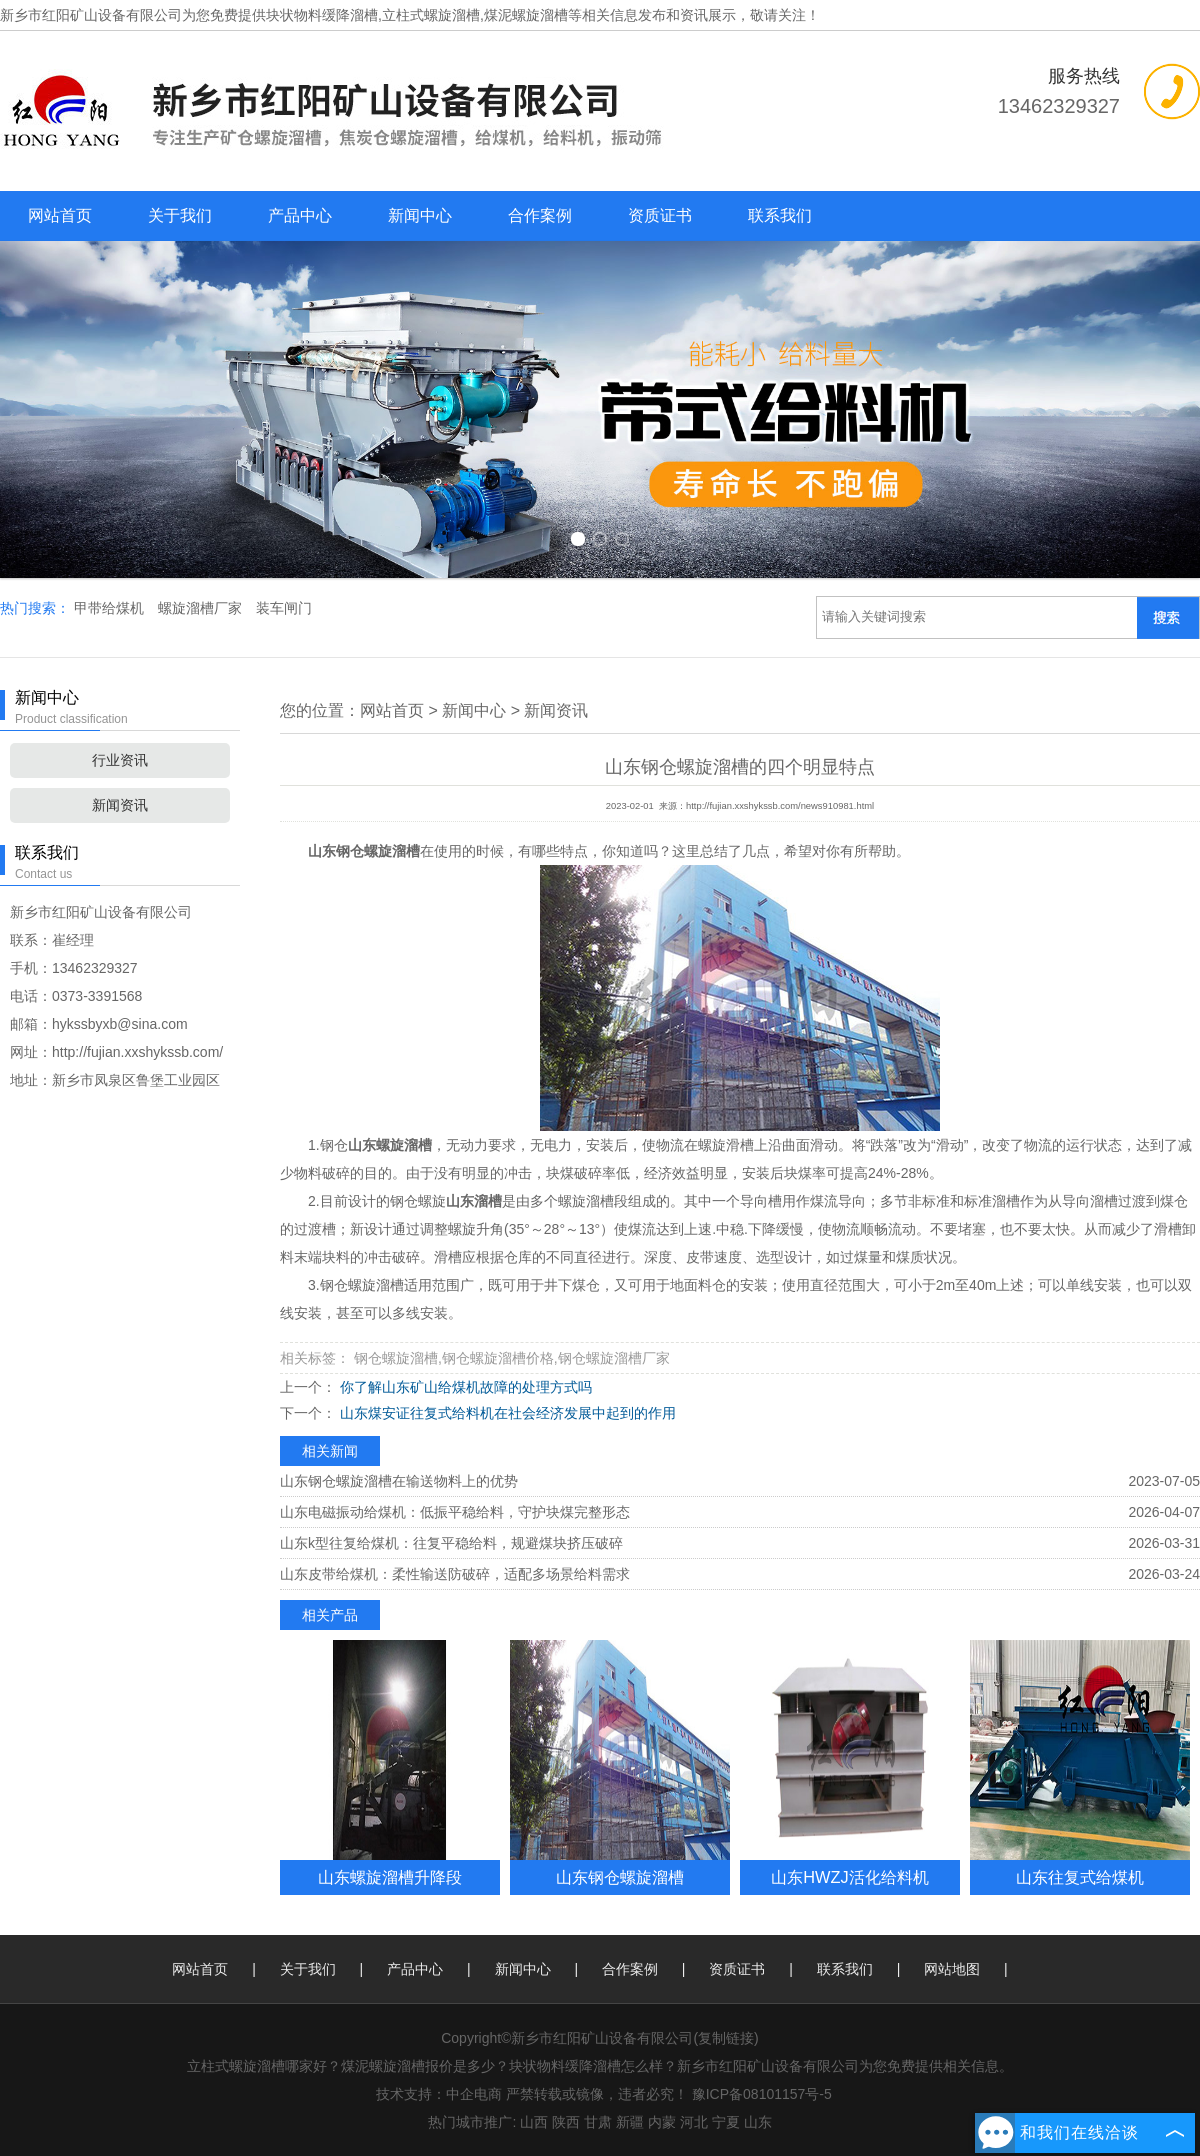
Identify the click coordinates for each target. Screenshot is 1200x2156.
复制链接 (726, 2038)
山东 (758, 2122)
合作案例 (540, 215)
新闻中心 (420, 215)
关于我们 (180, 215)
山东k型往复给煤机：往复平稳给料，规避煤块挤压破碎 (451, 1543)
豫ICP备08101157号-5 (762, 2094)
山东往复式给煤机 (1080, 1877)
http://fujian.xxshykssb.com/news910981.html (780, 806)
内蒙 (662, 2122)
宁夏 (726, 2122)
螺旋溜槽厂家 (202, 608)
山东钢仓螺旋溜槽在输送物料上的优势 (399, 1481)
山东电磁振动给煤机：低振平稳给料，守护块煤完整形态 (455, 1512)
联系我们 (780, 215)
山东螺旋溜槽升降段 (390, 1877)
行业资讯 (120, 760)
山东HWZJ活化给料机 (849, 1877)
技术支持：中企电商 (439, 2094)
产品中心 (300, 215)
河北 (694, 2122)
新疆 (630, 2122)
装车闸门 (284, 608)
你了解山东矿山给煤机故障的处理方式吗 (464, 1387)
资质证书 (660, 215)
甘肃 (598, 2122)
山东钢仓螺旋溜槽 (620, 1877)
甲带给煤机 (111, 608)
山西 (534, 2122)
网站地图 (952, 1969)
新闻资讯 (120, 805)
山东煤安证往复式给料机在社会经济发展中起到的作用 (506, 1413)
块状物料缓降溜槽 (322, 15)
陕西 (566, 2122)
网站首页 (60, 215)
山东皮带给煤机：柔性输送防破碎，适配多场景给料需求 (455, 1574)
